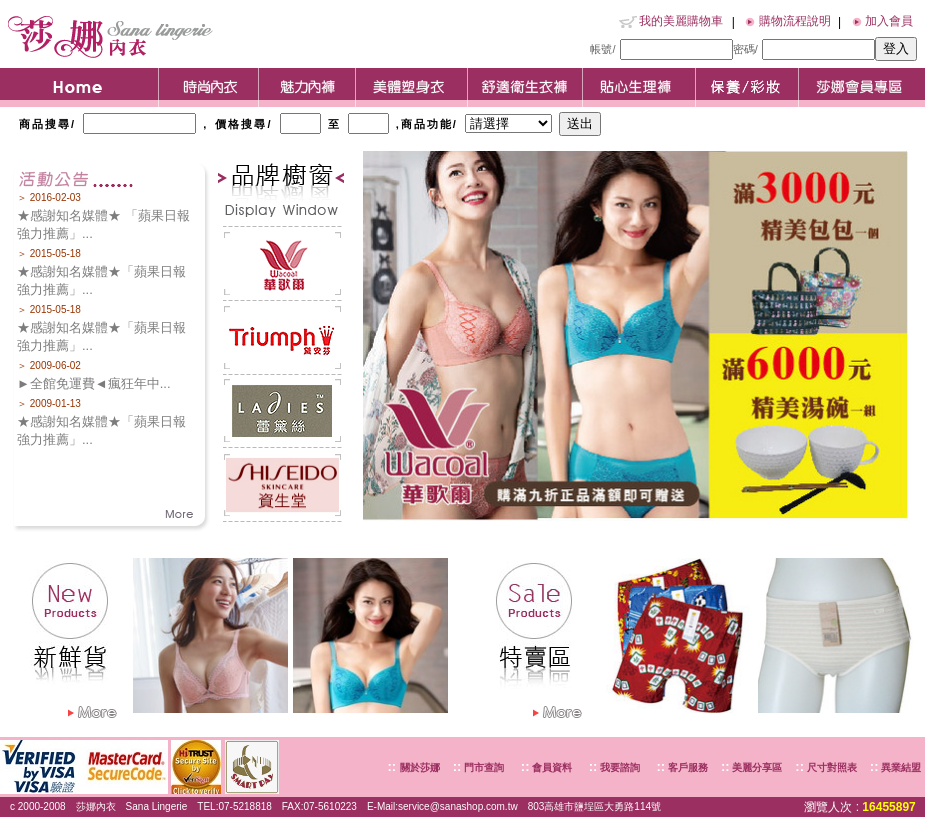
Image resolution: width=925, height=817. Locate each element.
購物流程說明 (795, 21)
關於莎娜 (420, 767)
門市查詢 (482, 767)
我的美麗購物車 (681, 21)
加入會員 (889, 21)
